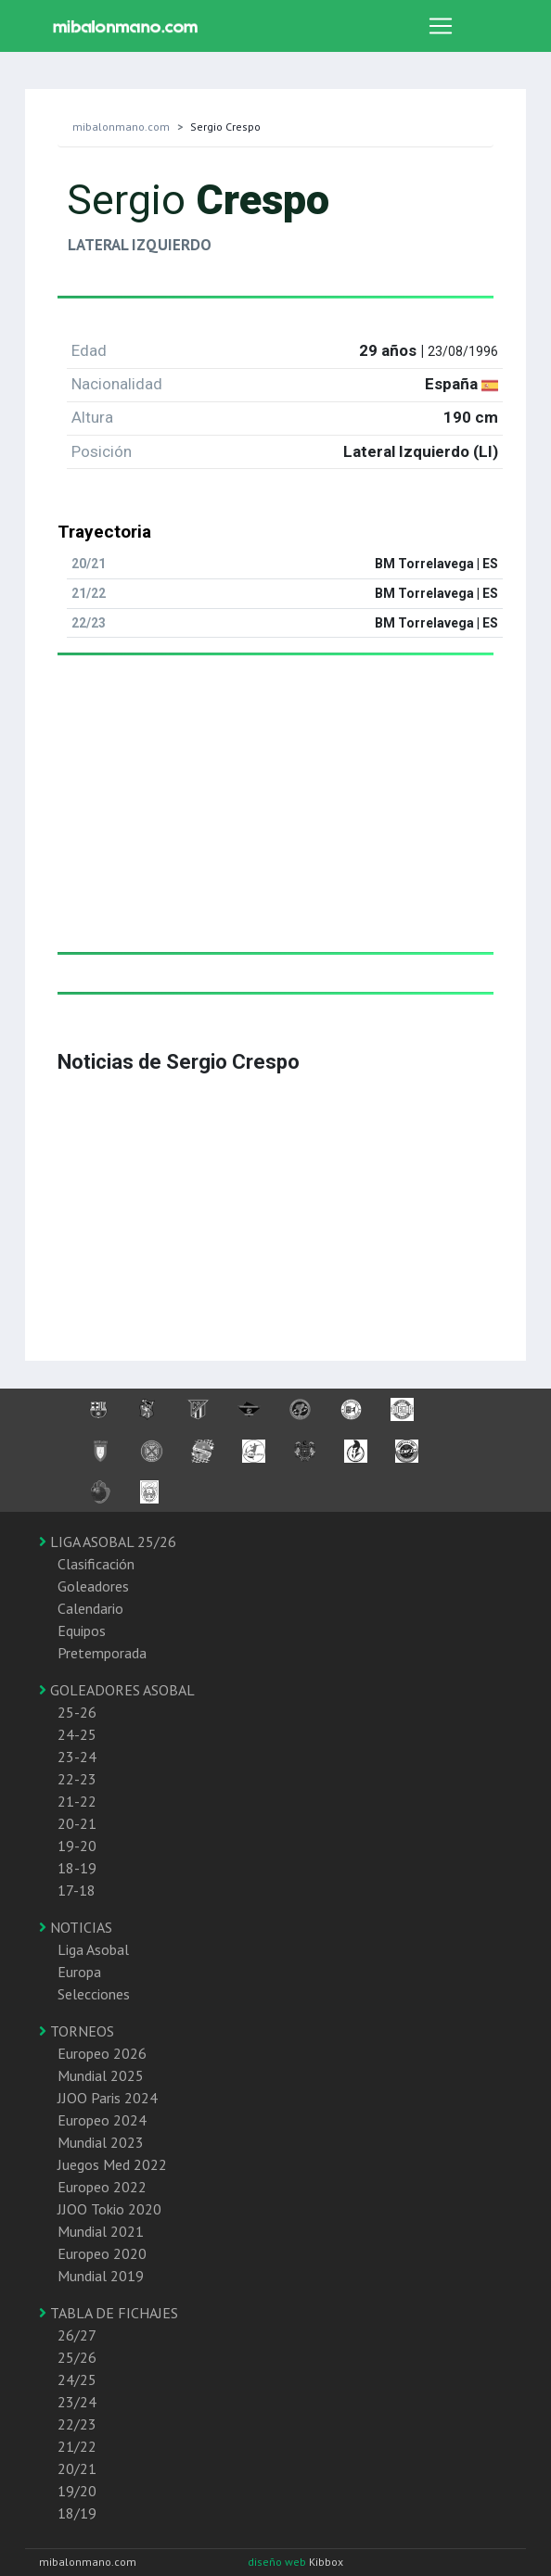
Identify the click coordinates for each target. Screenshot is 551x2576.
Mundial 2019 (101, 2275)
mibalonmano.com (121, 126)
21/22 (77, 2446)
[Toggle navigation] (441, 26)
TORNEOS (76, 2031)
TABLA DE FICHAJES (108, 2312)
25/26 (77, 2357)
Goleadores (93, 1586)
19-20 (77, 1845)
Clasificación (96, 1563)
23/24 (77, 2401)
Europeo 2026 (102, 2053)
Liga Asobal (93, 1949)
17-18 (77, 1890)
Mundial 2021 (101, 2231)
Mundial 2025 (101, 2075)
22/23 (77, 2424)
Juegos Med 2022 (112, 2164)
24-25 (77, 1734)
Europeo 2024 (102, 2120)
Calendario (90, 1608)
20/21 (77, 2468)
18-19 (77, 1868)
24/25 (77, 2379)
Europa (79, 1971)
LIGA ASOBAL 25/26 (107, 1541)
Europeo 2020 (102, 2253)
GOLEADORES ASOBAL (117, 1690)
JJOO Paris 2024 (108, 2097)
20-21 (77, 1823)
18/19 (77, 2513)
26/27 (77, 2335)
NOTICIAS (75, 1927)
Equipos (82, 1630)
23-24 (77, 1756)
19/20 (77, 2490)
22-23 (77, 1779)
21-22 (77, 1801)
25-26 (77, 1712)
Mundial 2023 (101, 2142)
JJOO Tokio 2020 (109, 2209)
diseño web (278, 2562)
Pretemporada (102, 1652)
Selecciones (94, 1994)
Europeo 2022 (102, 2186)
